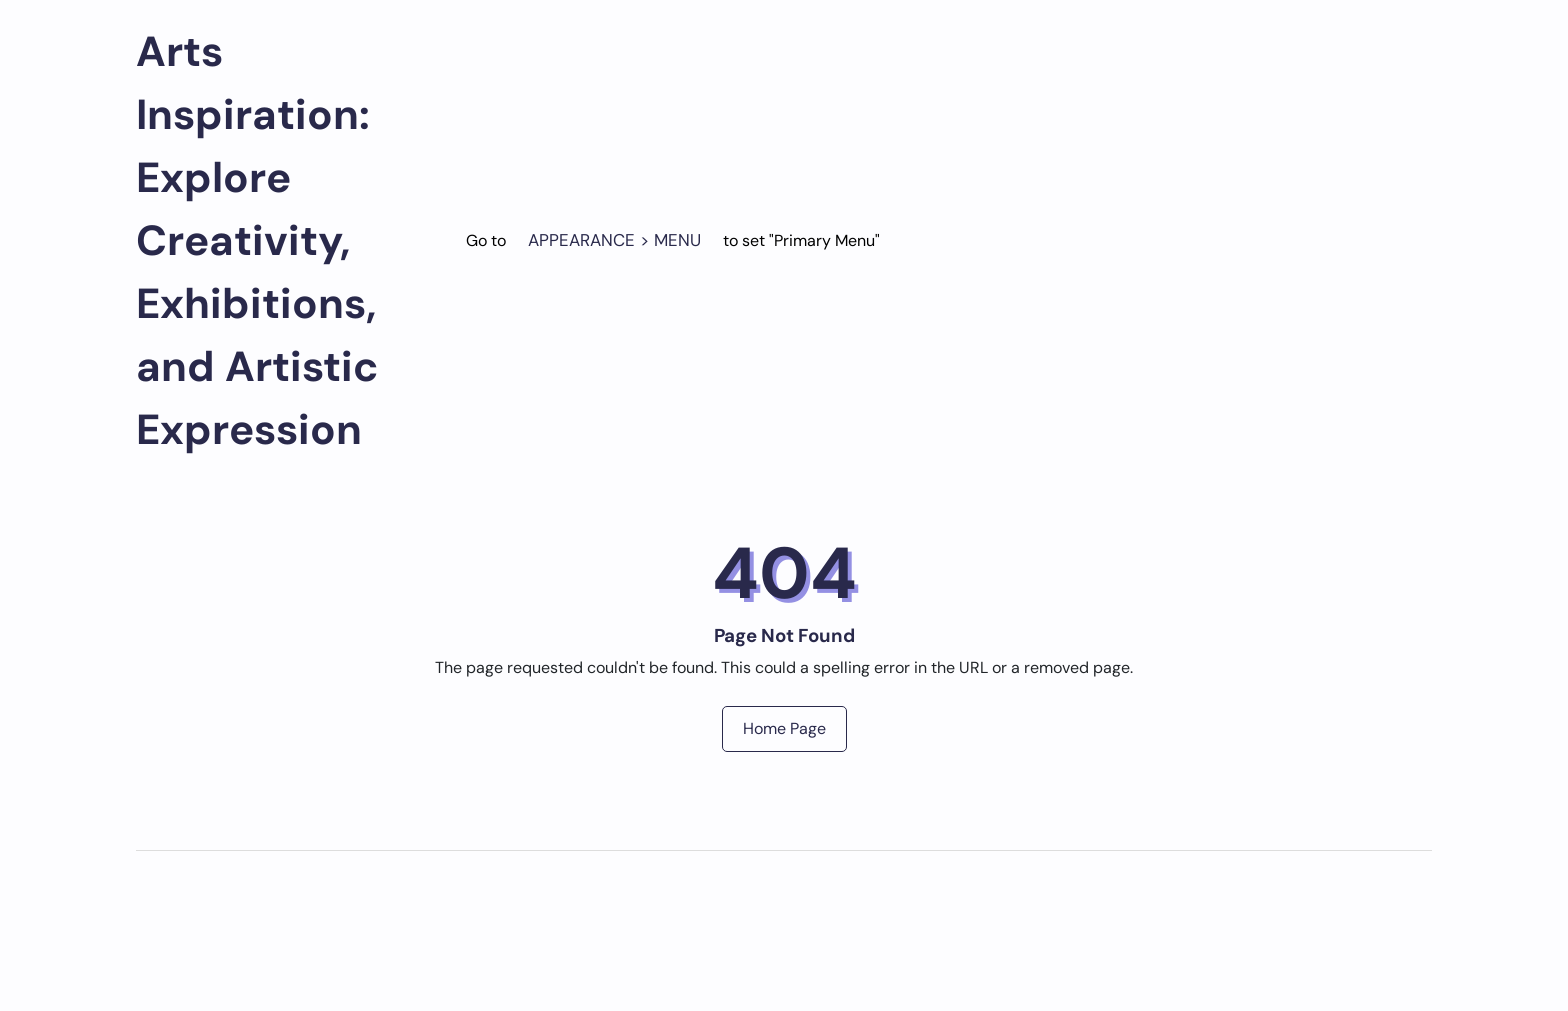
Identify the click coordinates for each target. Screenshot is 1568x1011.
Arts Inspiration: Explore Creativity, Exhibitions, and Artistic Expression (257, 240)
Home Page (784, 728)
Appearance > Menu (614, 240)
